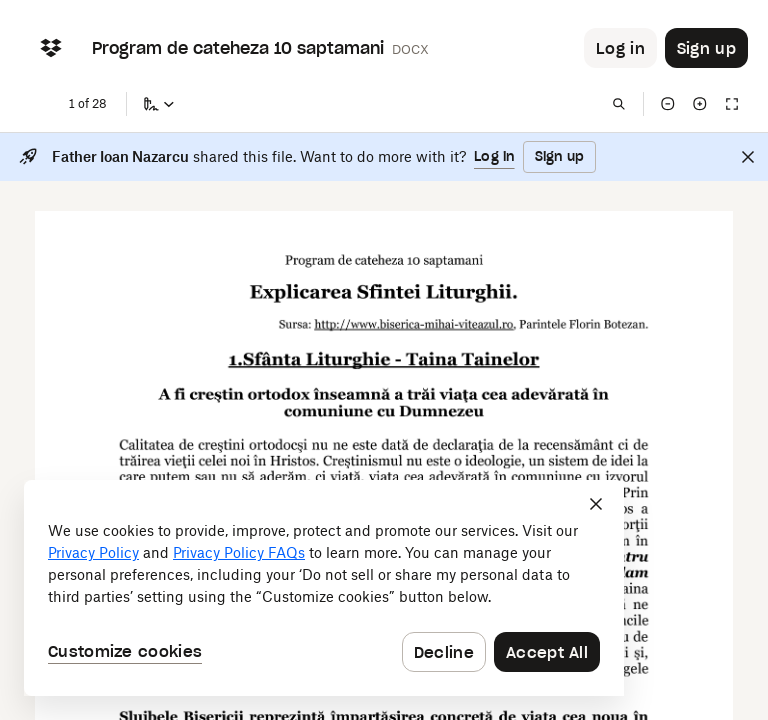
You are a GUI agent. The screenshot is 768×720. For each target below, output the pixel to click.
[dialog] (324, 588)
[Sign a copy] (159, 104)
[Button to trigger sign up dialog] (706, 48)
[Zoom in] (700, 104)
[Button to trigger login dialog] (620, 48)
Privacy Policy (93, 552)
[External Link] (414, 331)
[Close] (748, 157)
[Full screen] (732, 104)
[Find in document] (619, 104)
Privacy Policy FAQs (239, 552)
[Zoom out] (668, 104)
